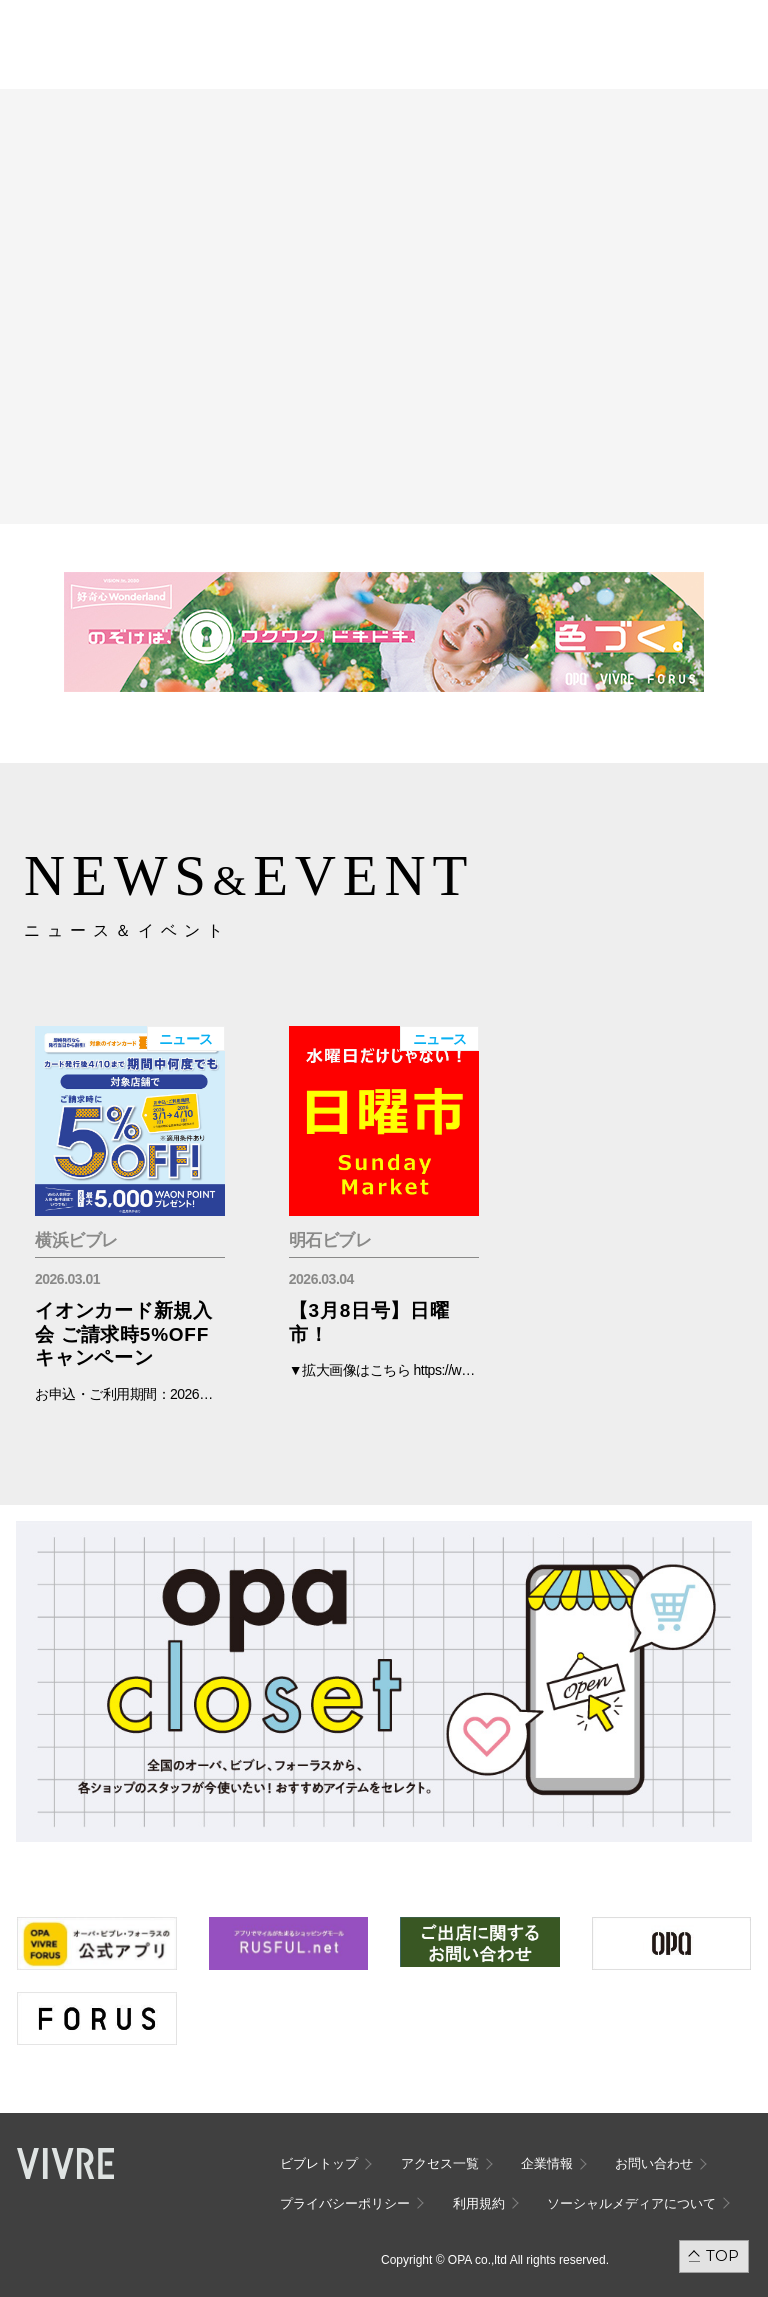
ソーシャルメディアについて (631, 2203)
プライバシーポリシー (345, 2203)
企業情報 (547, 2163)
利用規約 (479, 2203)
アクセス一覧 (440, 2163)
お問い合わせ (654, 2163)
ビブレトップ (319, 2163)
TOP (722, 2255)
